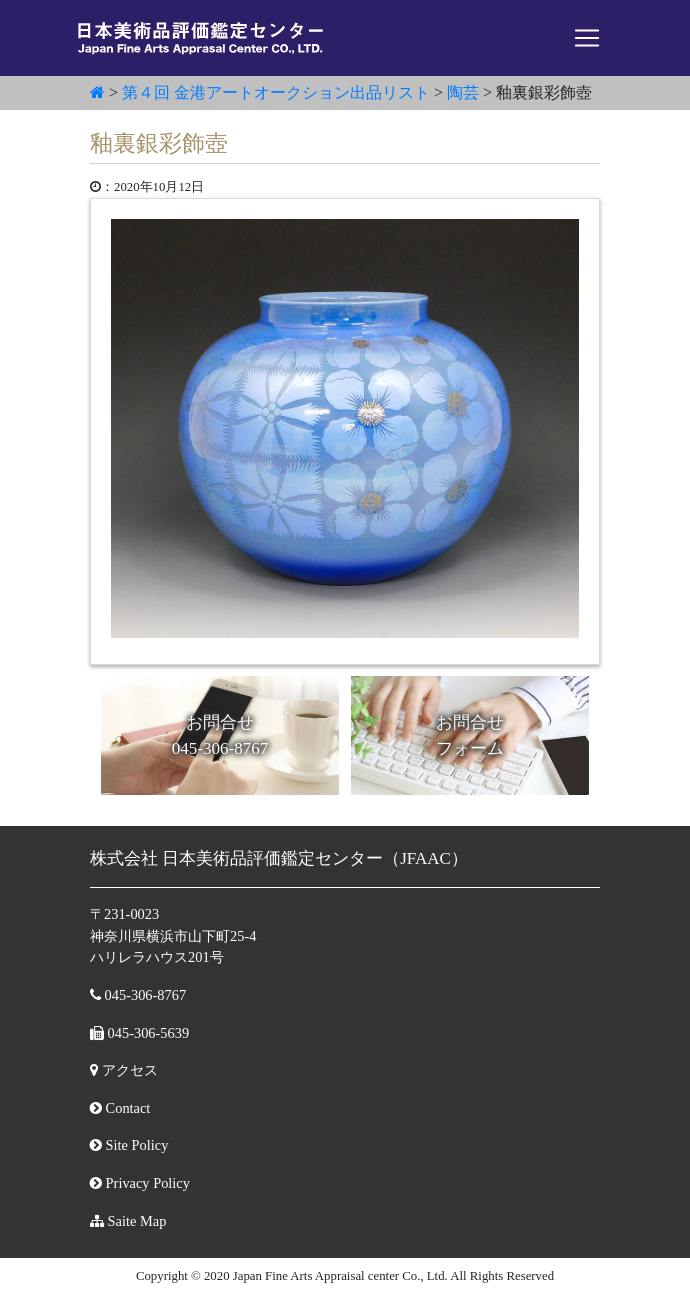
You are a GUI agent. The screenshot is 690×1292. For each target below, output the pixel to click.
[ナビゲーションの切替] (587, 38)
